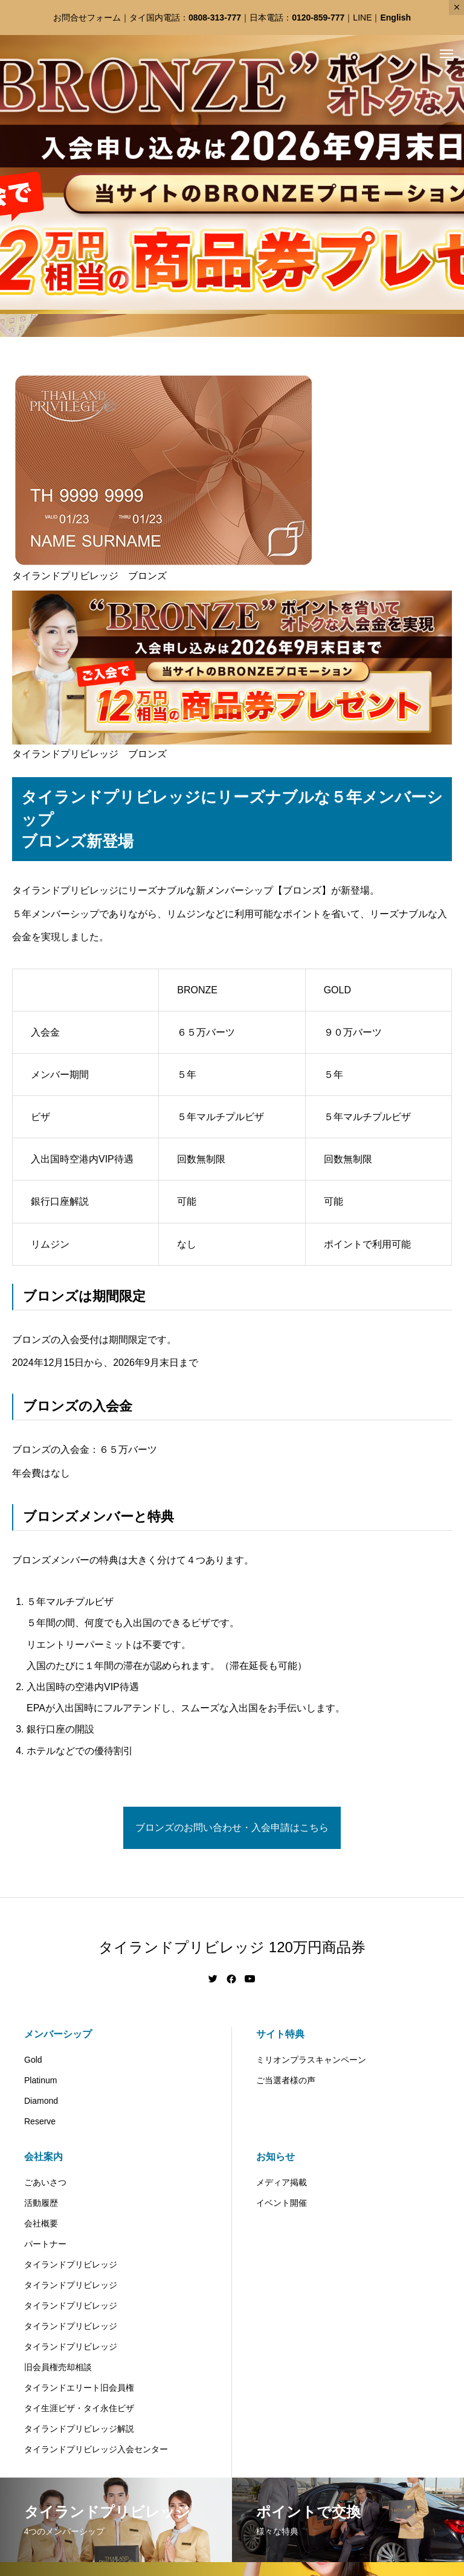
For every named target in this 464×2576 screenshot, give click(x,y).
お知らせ (275, 2156)
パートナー (45, 2244)
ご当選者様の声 (285, 2080)
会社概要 (41, 2223)
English (395, 17)
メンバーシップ (58, 2034)
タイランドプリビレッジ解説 (79, 2428)
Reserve (40, 2121)
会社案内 (43, 2156)
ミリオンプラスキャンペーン (311, 2060)
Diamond (41, 2101)
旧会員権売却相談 (58, 2367)
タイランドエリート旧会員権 (79, 2387)
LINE (362, 17)
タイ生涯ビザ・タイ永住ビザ (79, 2408)
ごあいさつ (45, 2182)
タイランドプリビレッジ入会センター (96, 2449)
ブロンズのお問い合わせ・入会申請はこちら (232, 1827)
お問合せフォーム (87, 17)
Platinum (40, 2080)
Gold (33, 2060)
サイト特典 (280, 2034)
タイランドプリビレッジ (70, 2264)
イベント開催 (281, 2203)
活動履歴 (41, 2203)
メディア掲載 (281, 2182)
